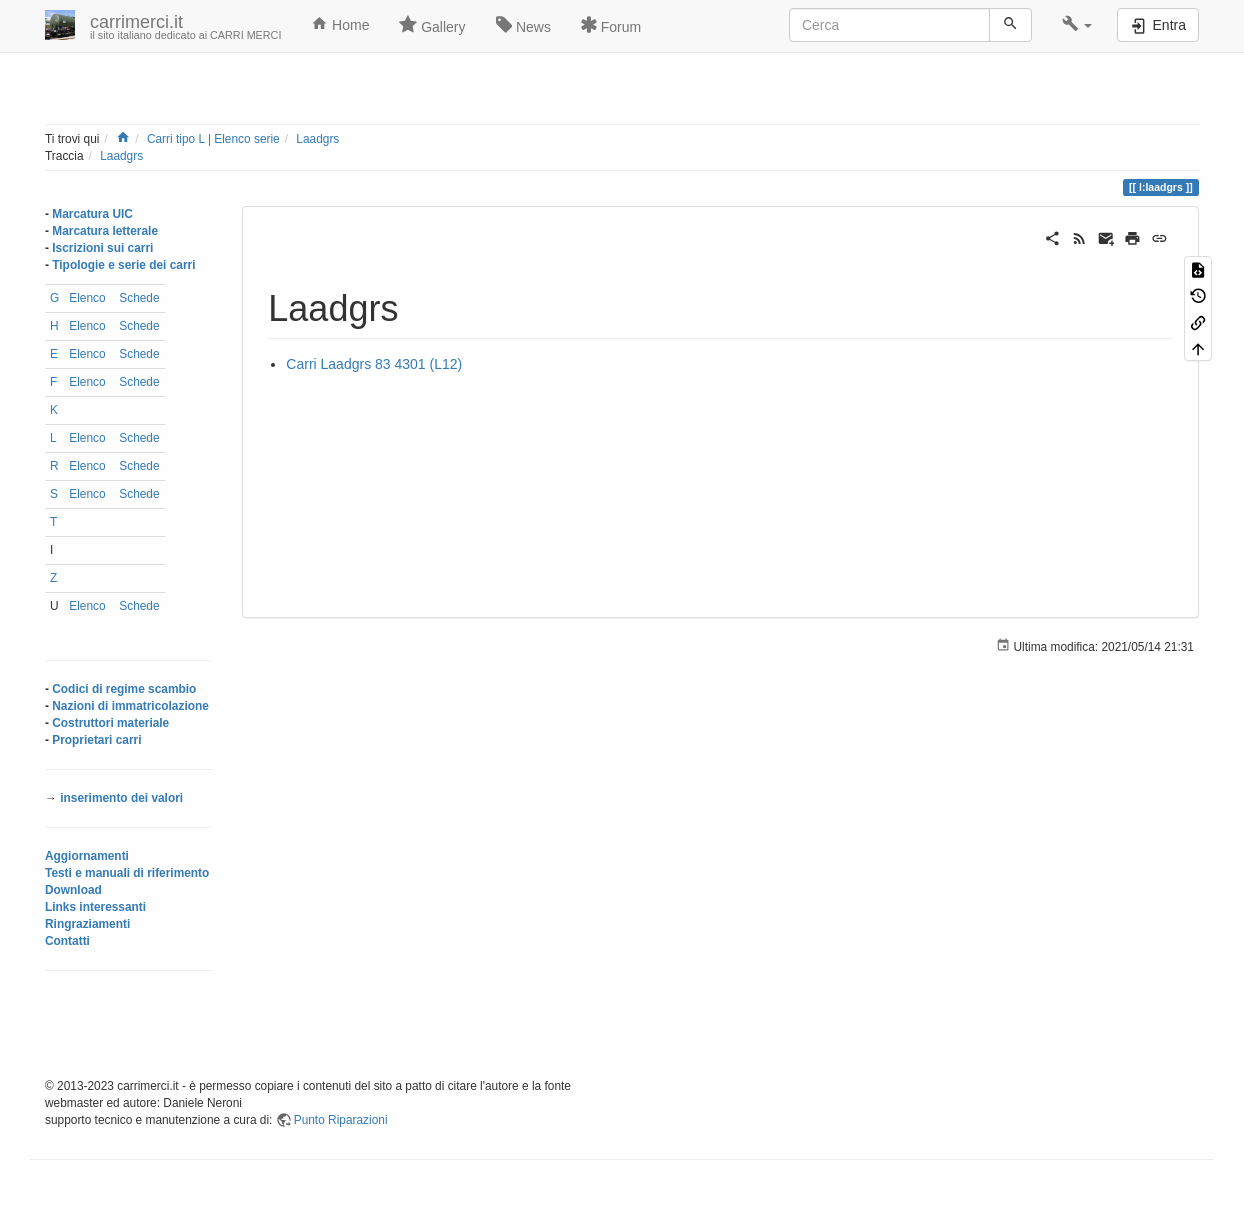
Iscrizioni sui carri (102, 248)
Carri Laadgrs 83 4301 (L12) (374, 364)
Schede (139, 298)
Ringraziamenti (87, 924)
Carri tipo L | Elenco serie (213, 139)
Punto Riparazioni (341, 1120)
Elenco (87, 298)
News (523, 25)
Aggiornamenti (87, 856)
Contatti (67, 941)
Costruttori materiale (110, 723)
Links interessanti (95, 907)
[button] (1077, 25)
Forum (611, 25)
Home (340, 24)
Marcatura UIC (92, 214)
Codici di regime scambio (124, 689)
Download (73, 890)
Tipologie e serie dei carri (123, 265)
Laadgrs (317, 139)
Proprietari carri (96, 740)
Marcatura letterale (105, 231)
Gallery (432, 25)
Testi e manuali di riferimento (127, 873)
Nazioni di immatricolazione (130, 706)
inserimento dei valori (121, 798)
